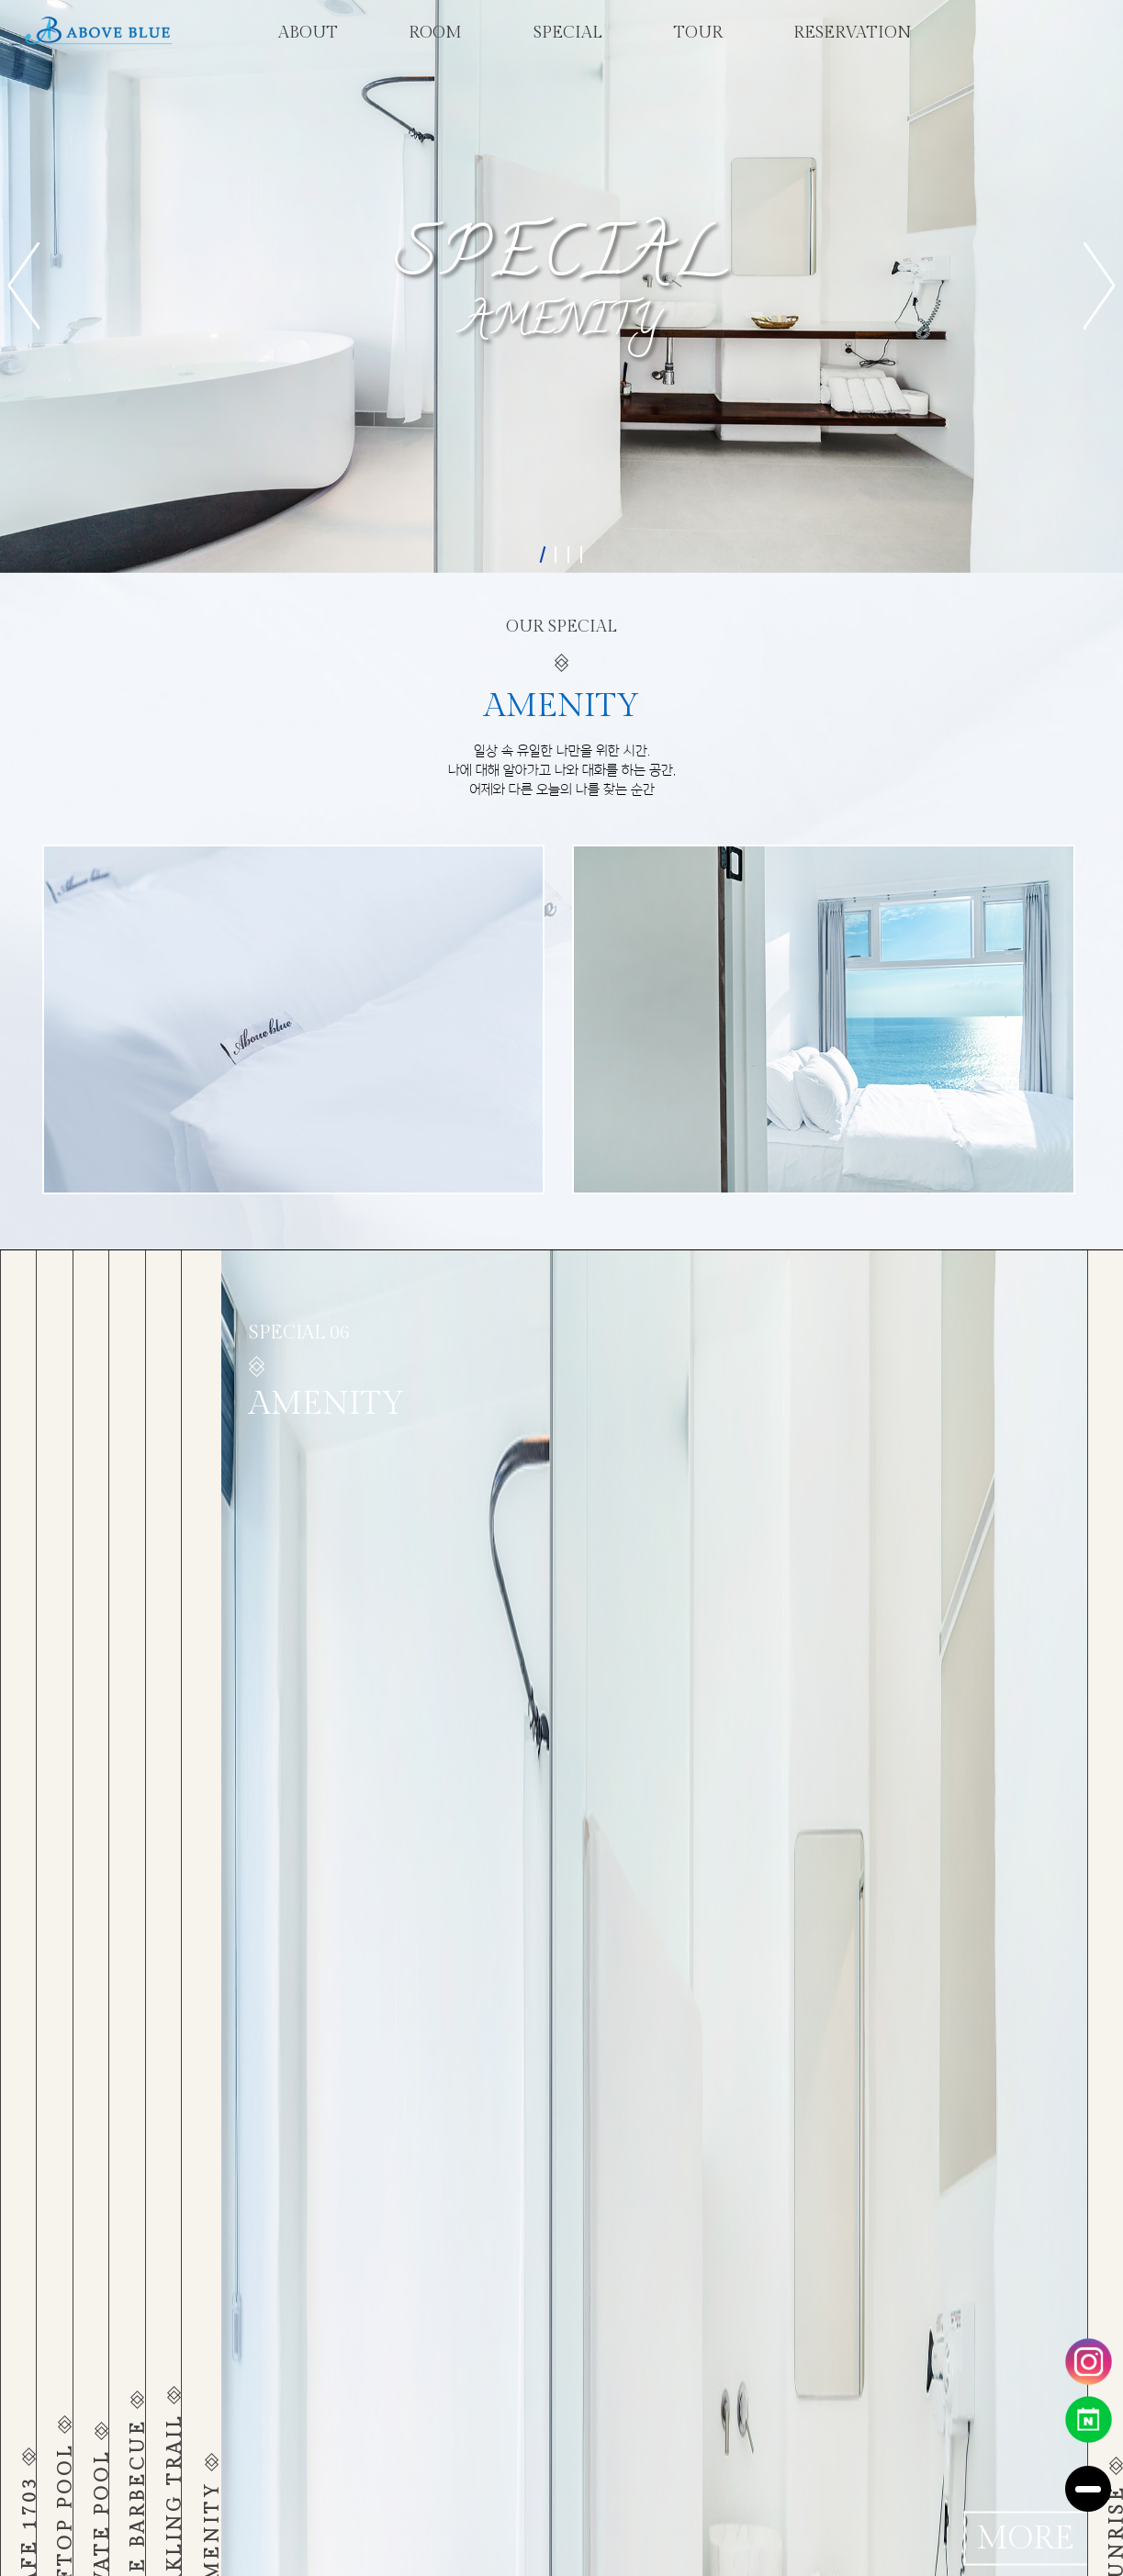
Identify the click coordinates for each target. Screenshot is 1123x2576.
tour (698, 32)
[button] (24, 286)
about (308, 32)
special (567, 32)
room (435, 32)
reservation (852, 32)
